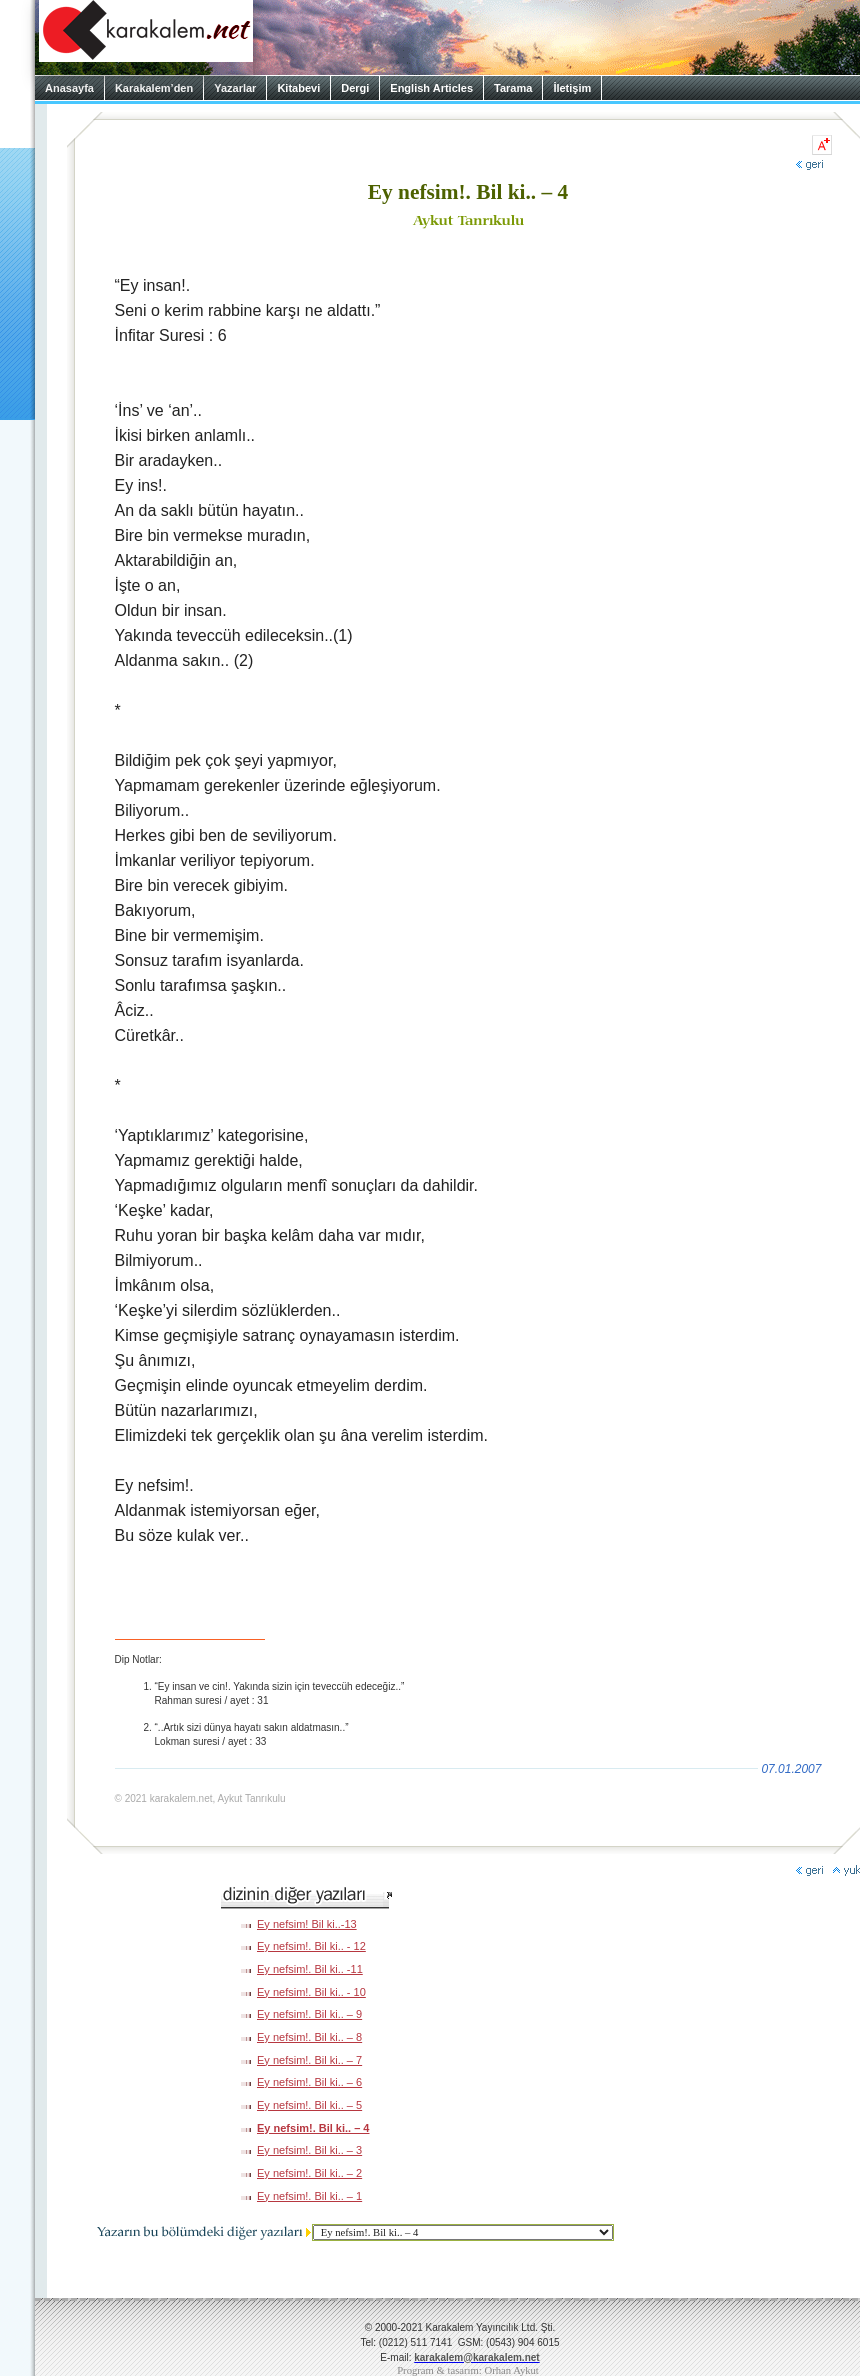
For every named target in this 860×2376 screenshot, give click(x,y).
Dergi (355, 88)
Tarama (513, 88)
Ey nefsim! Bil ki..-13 (307, 1924)
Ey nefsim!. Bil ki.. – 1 (309, 2196)
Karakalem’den (154, 88)
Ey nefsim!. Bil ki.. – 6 (309, 2082)
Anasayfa (69, 88)
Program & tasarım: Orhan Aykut (468, 2370)
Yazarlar (235, 88)
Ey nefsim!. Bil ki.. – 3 (309, 2150)
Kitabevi (298, 88)
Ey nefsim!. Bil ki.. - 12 (311, 1946)
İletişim (572, 88)
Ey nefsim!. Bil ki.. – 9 (309, 2014)
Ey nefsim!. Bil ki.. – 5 (309, 2105)
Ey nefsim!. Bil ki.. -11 (310, 1969)
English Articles (431, 88)
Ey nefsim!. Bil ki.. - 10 (311, 1992)
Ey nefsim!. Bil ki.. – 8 (309, 2037)
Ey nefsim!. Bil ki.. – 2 (309, 2173)
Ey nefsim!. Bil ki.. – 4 (313, 2128)
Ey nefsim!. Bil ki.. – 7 (309, 2060)
